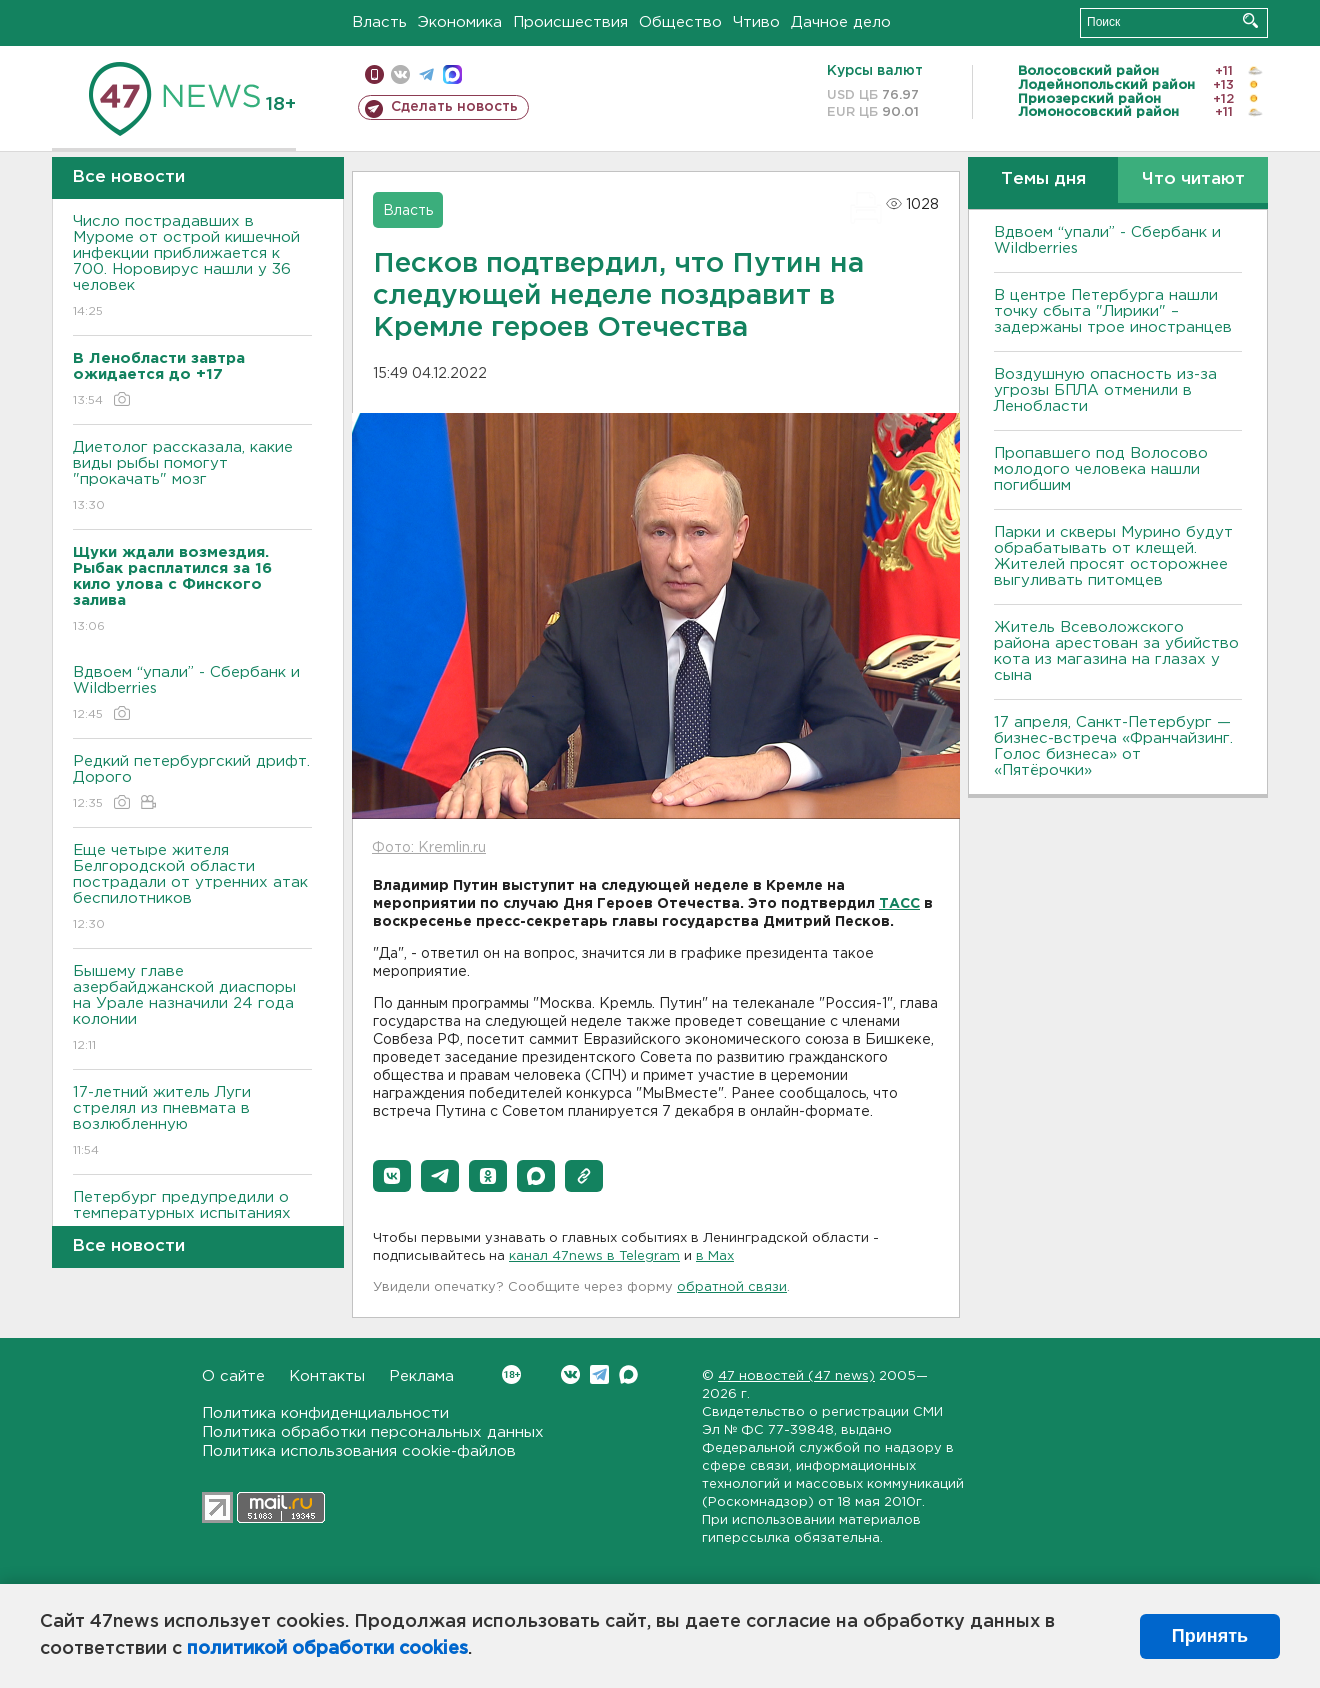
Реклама (421, 1376)
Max (628, 1374)
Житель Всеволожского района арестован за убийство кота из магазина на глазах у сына (1116, 651)
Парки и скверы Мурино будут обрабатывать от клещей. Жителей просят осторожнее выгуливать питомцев (1113, 556)
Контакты (327, 1376)
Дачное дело (841, 22)
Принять (1210, 1636)
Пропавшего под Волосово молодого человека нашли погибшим (1101, 469)
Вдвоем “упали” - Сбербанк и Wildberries (192, 694)
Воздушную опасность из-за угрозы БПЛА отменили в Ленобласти (1105, 390)
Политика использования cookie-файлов (359, 1451)
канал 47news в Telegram (594, 1256)
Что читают (1193, 179)
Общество (680, 22)
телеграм (426, 74)
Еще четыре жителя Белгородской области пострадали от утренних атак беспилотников (192, 888)
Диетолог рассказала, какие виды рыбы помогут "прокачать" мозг (192, 477)
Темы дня (1043, 179)
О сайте (233, 1376)
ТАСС (899, 904)
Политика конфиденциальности (325, 1413)
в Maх (715, 1256)
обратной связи (732, 1287)
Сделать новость (454, 107)
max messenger (452, 74)
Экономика (460, 22)
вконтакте (400, 74)
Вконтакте (511, 1374)
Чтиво (756, 22)
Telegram (599, 1374)
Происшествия (570, 22)
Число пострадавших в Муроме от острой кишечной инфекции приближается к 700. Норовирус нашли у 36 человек (192, 267)
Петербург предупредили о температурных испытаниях (192, 1219)
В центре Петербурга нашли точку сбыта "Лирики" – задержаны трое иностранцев (1113, 311)
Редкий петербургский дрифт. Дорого (192, 783)
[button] (392, 1176)
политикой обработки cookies (327, 1649)
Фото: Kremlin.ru (429, 848)
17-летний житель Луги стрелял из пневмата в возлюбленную (192, 1122)
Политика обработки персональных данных (373, 1432)
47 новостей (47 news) (796, 1376)
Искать (1250, 20)
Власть (379, 22)
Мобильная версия (374, 74)
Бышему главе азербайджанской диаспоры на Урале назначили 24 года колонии (192, 1009)
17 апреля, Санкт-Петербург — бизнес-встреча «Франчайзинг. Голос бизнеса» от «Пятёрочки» (1113, 746)
